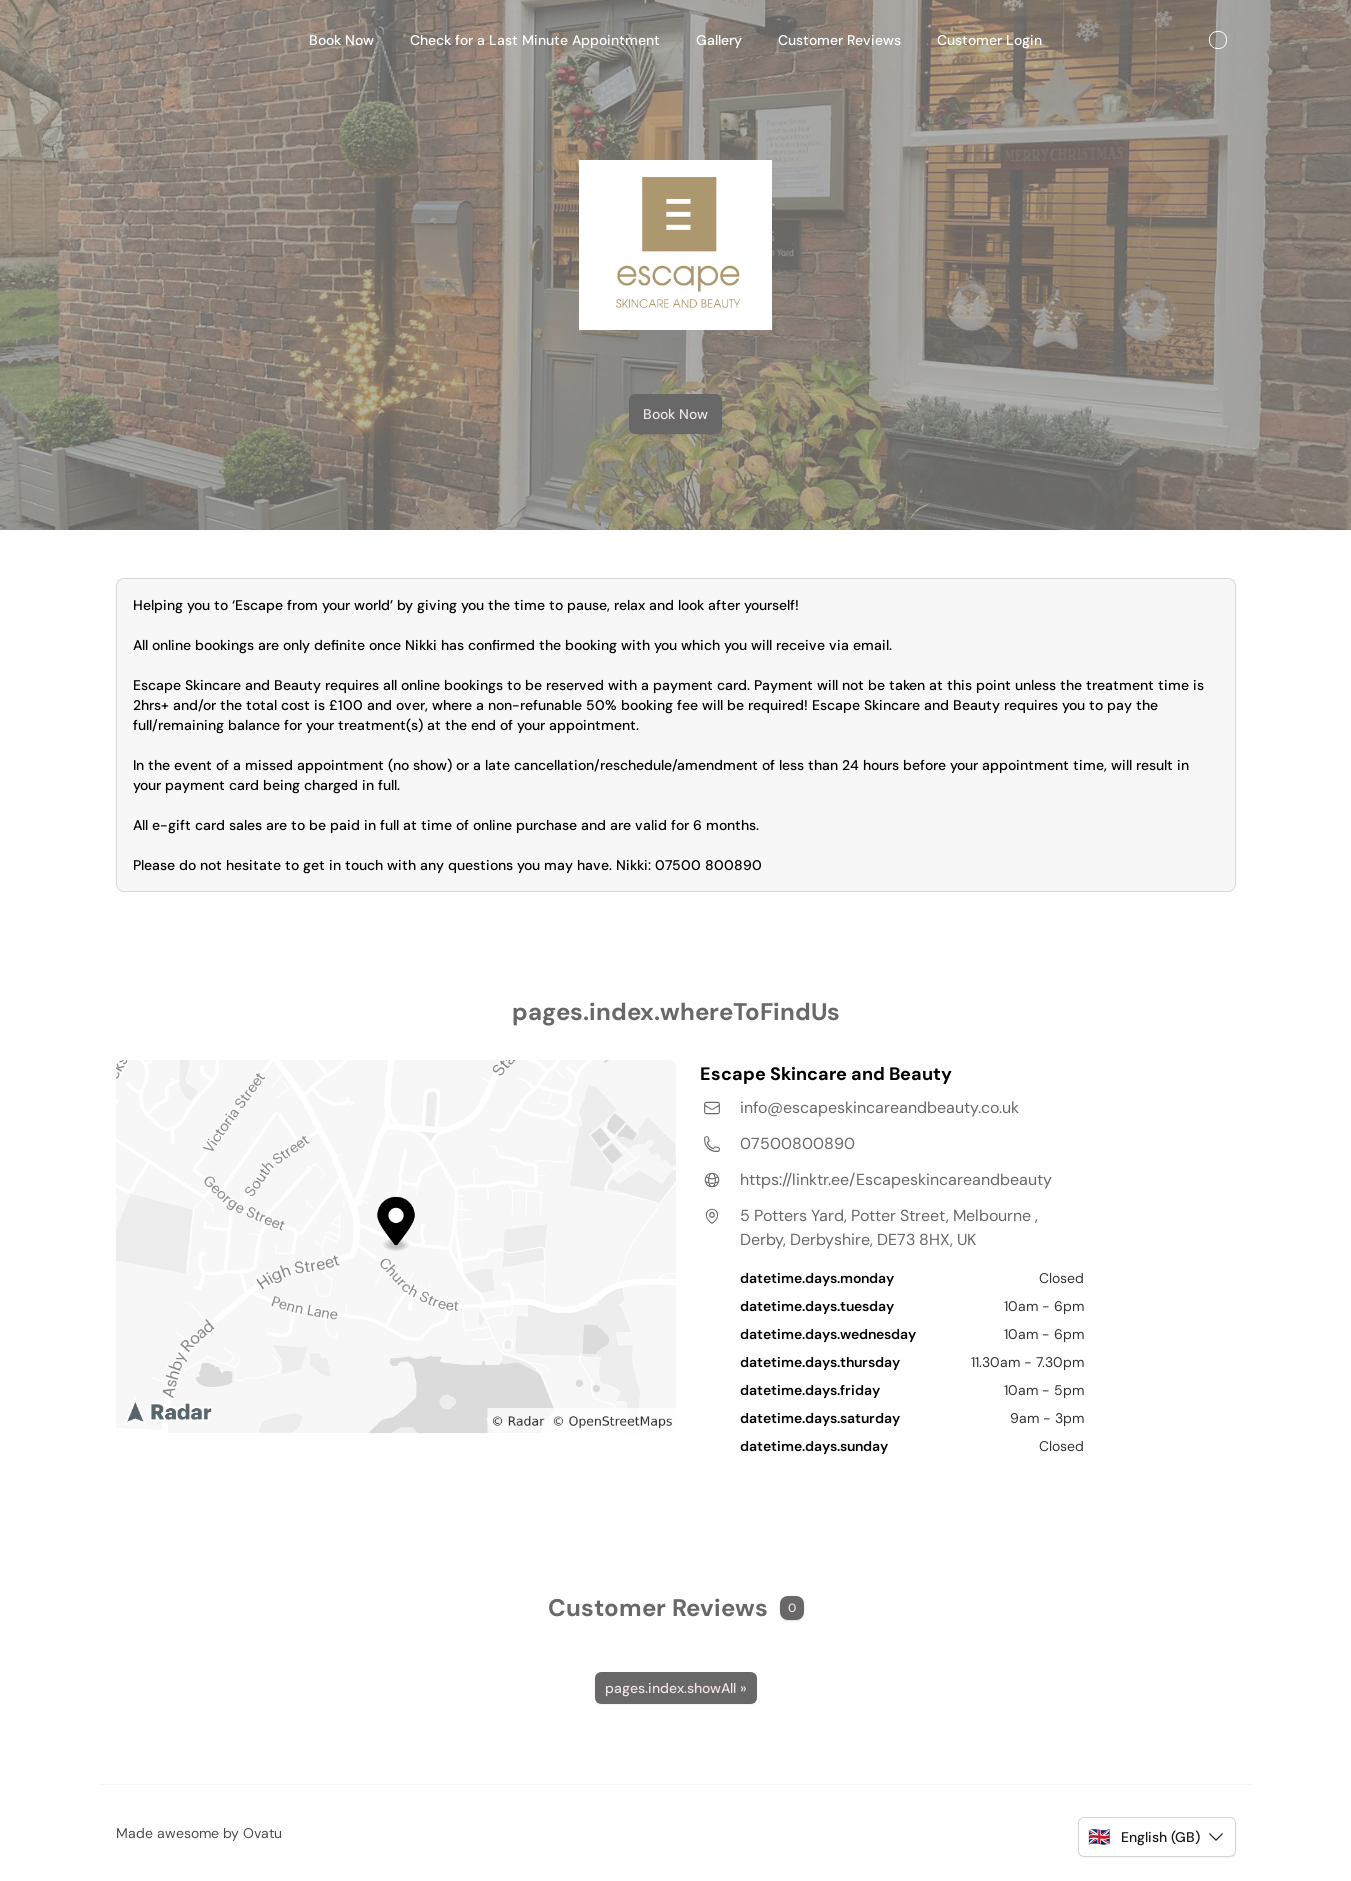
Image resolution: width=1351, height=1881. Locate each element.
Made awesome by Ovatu (199, 1833)
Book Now (675, 414)
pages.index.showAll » (676, 1688)
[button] (1156, 1837)
